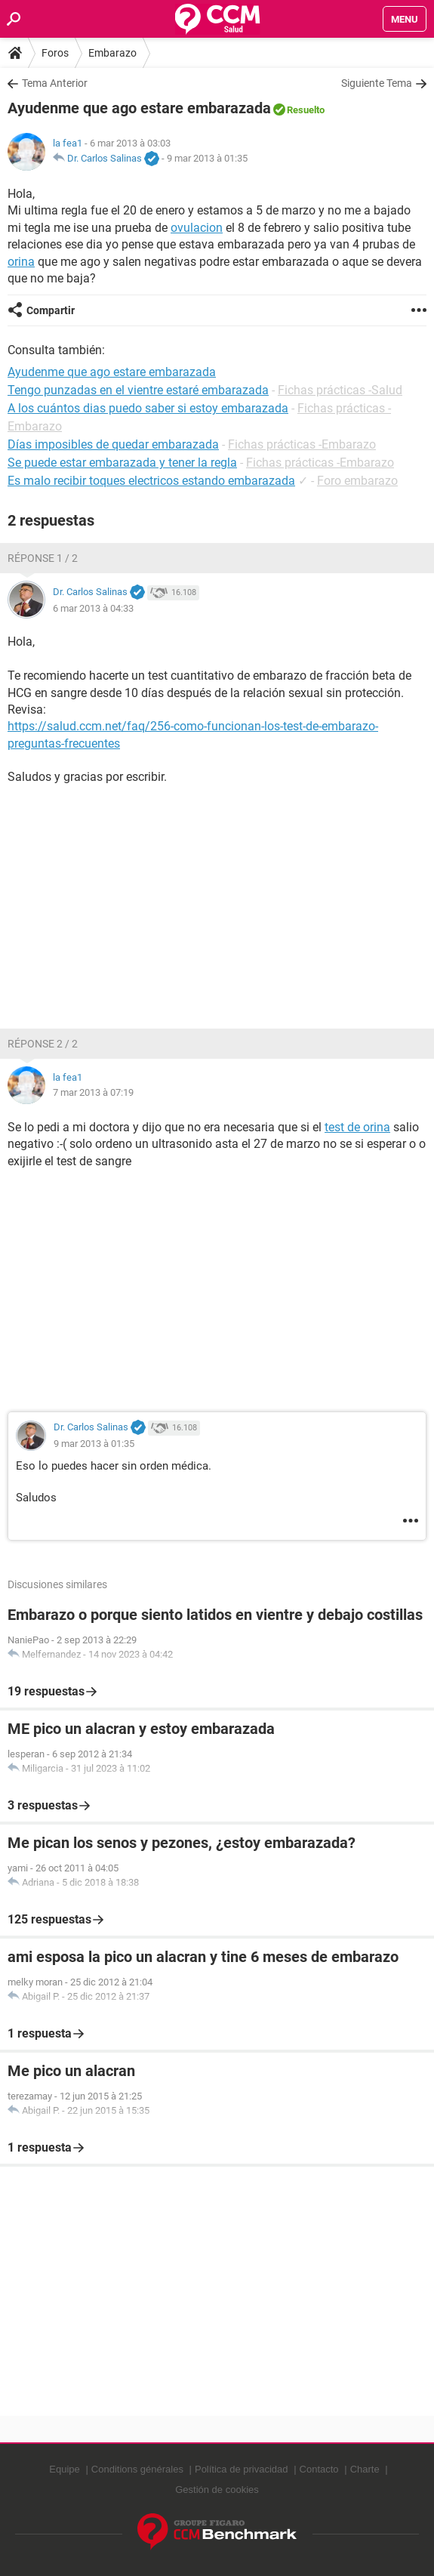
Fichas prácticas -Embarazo (302, 444)
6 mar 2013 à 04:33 (93, 608)
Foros (55, 53)
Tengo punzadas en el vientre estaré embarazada (138, 390)
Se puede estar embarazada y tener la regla (122, 462)
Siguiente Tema (376, 83)
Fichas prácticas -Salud (340, 390)
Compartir (50, 310)
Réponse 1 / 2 (43, 558)
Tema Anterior (55, 83)
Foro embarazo (357, 481)
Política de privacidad (241, 2469)
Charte (365, 2469)
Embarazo (112, 53)
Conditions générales (137, 2469)
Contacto (319, 2469)
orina (21, 262)
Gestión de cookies (217, 2489)
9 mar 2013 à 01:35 (207, 158)
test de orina (357, 1127)
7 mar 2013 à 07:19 (93, 1092)
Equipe (64, 2469)
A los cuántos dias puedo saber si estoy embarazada (148, 408)
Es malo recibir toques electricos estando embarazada (151, 481)
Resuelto (306, 110)
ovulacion (197, 228)
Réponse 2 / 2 (43, 1044)
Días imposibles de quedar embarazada (113, 444)
